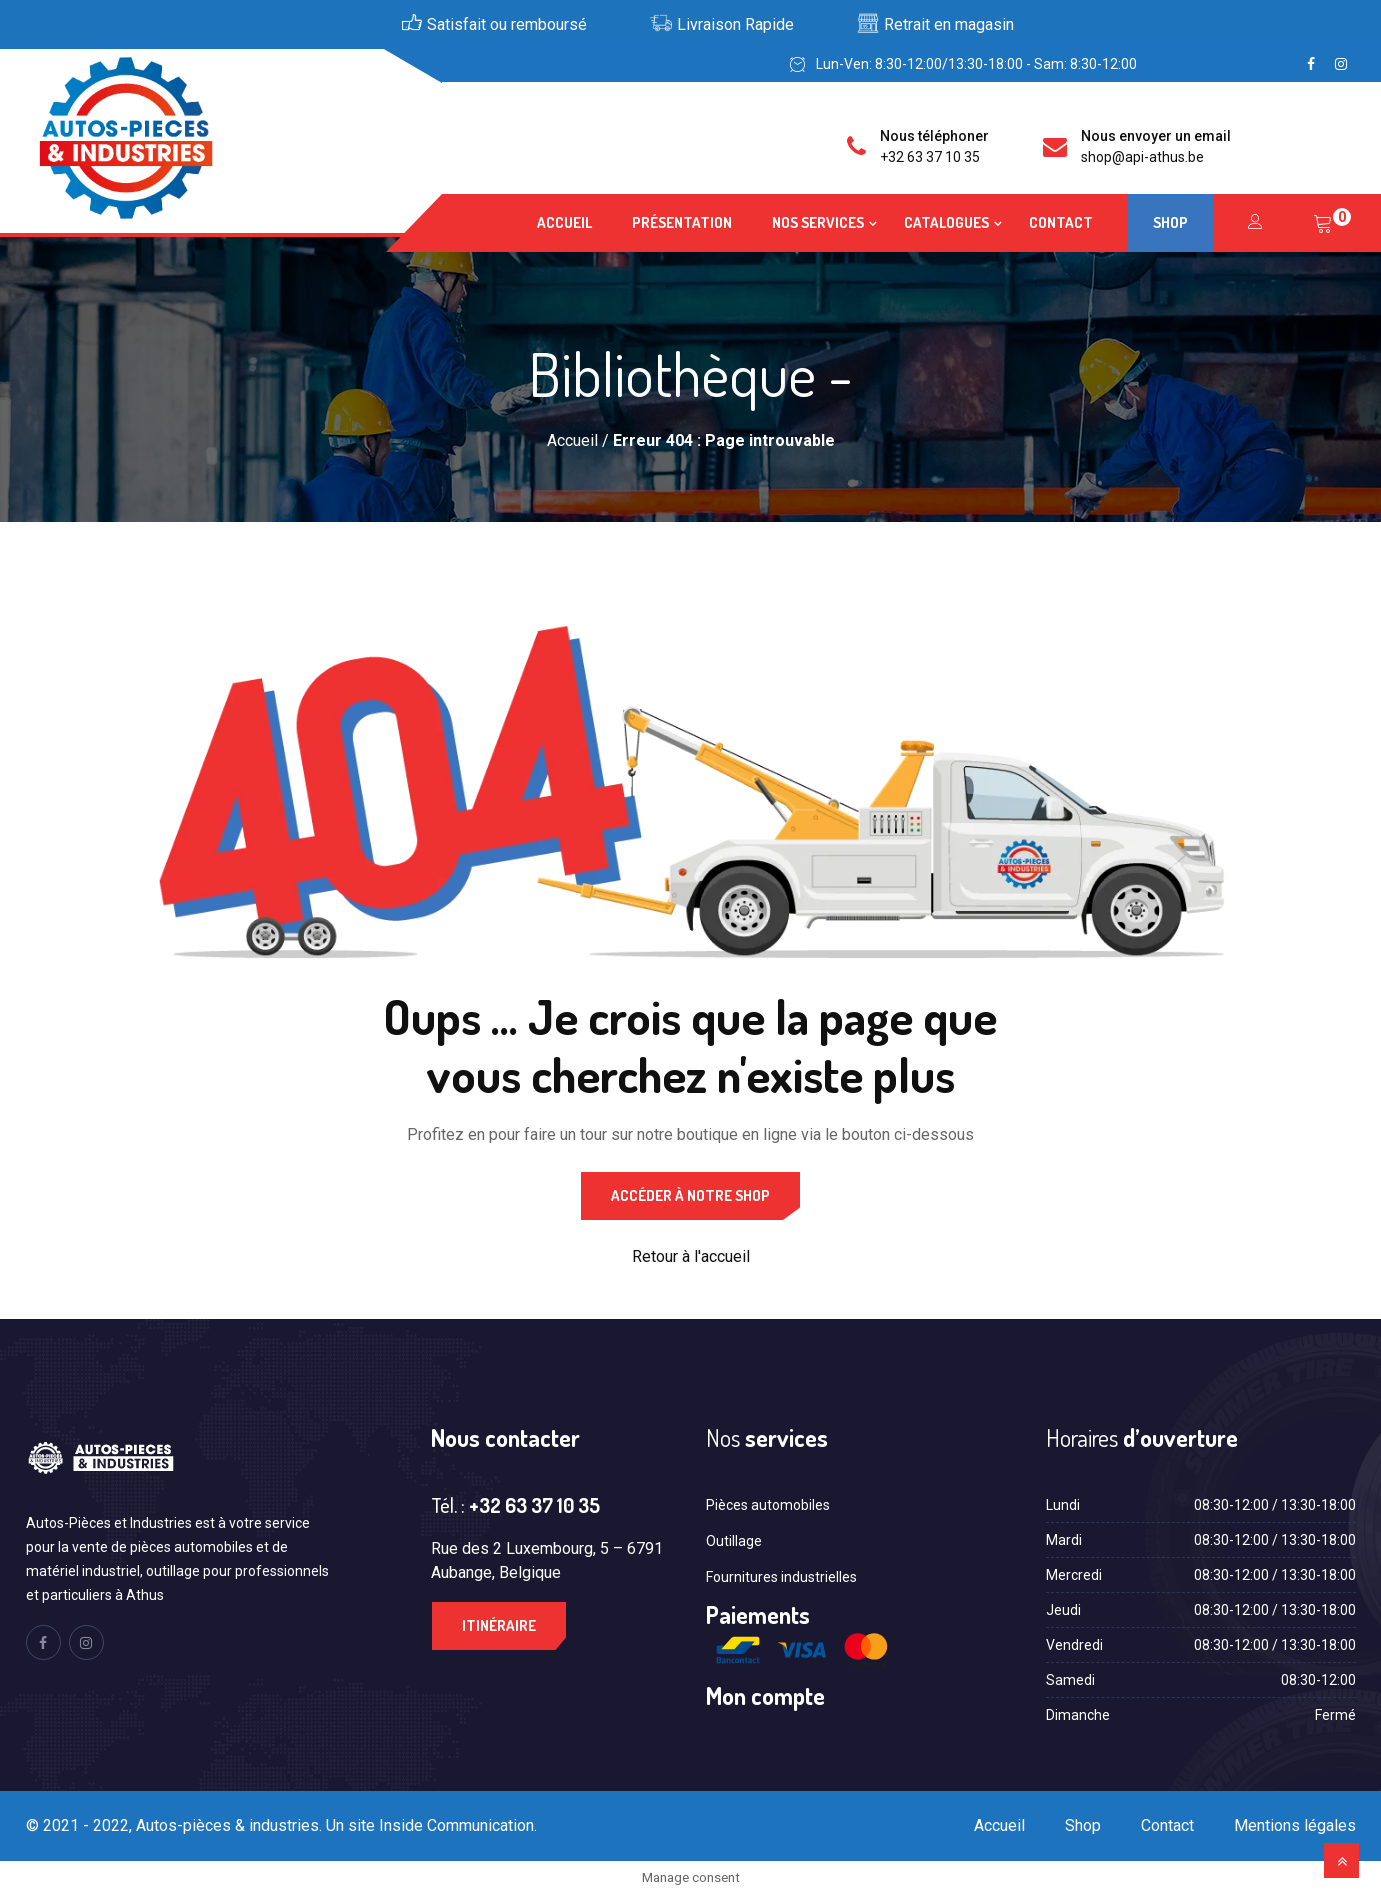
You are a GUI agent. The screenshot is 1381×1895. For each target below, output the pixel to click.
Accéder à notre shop (690, 1195)
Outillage (734, 1541)
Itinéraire (499, 1625)
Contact (1061, 222)
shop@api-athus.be (1142, 157)
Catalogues (946, 222)
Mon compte (765, 1695)
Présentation (682, 222)
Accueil (564, 222)
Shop (1170, 222)
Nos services (818, 222)
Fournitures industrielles (781, 1577)
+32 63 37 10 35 (930, 157)
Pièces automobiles (768, 1505)
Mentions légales (1295, 1825)
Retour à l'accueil (691, 1256)
